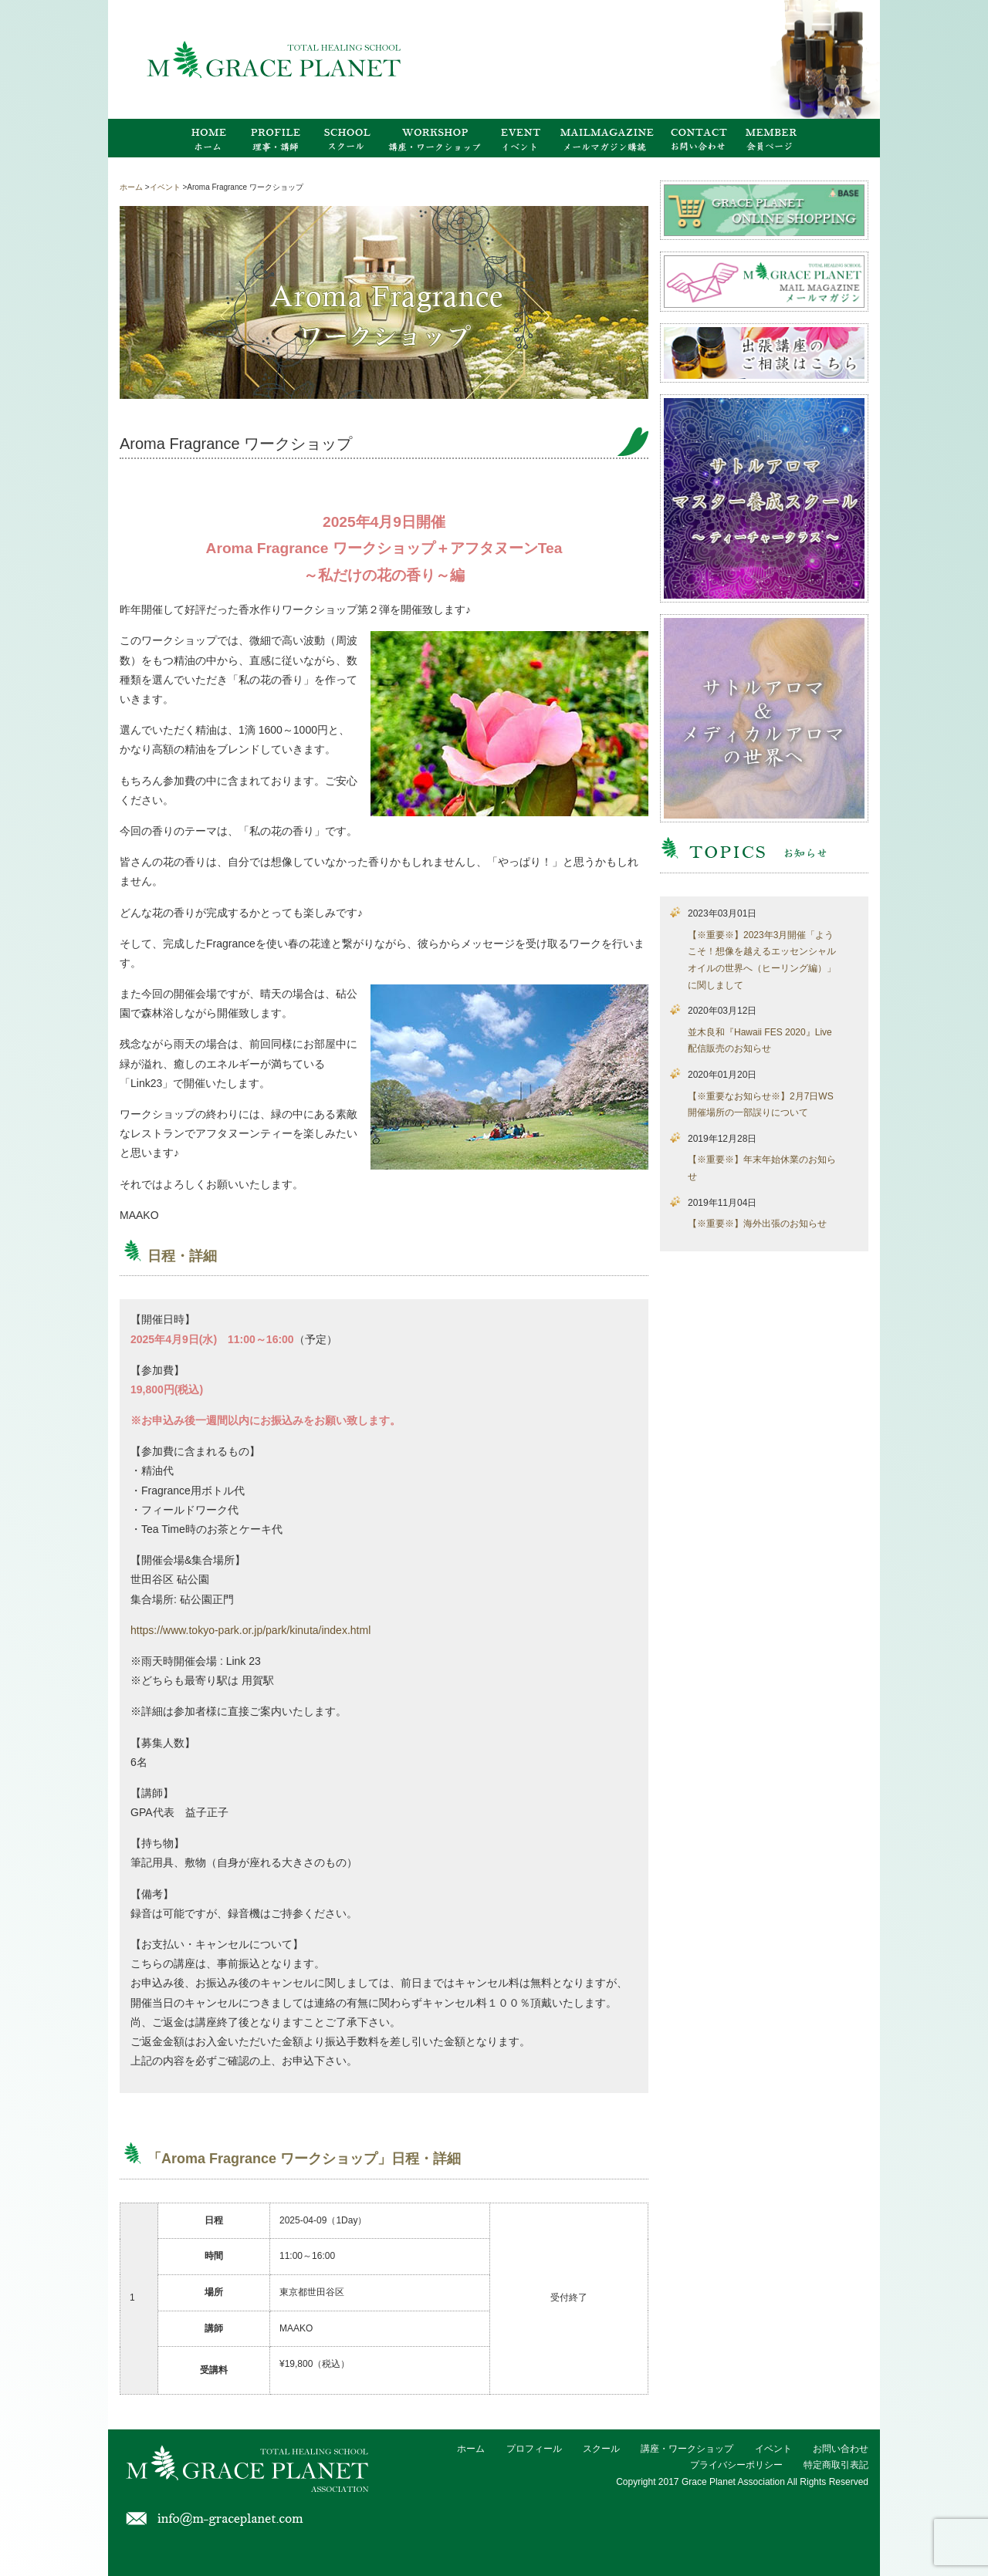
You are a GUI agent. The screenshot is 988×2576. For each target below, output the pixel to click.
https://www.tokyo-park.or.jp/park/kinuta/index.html (250, 1630)
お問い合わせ (840, 2448)
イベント (773, 2448)
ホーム (471, 2448)
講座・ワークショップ (687, 2448)
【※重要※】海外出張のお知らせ (757, 1223)
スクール (601, 2448)
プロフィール (534, 2448)
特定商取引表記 (836, 2465)
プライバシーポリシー (736, 2465)
